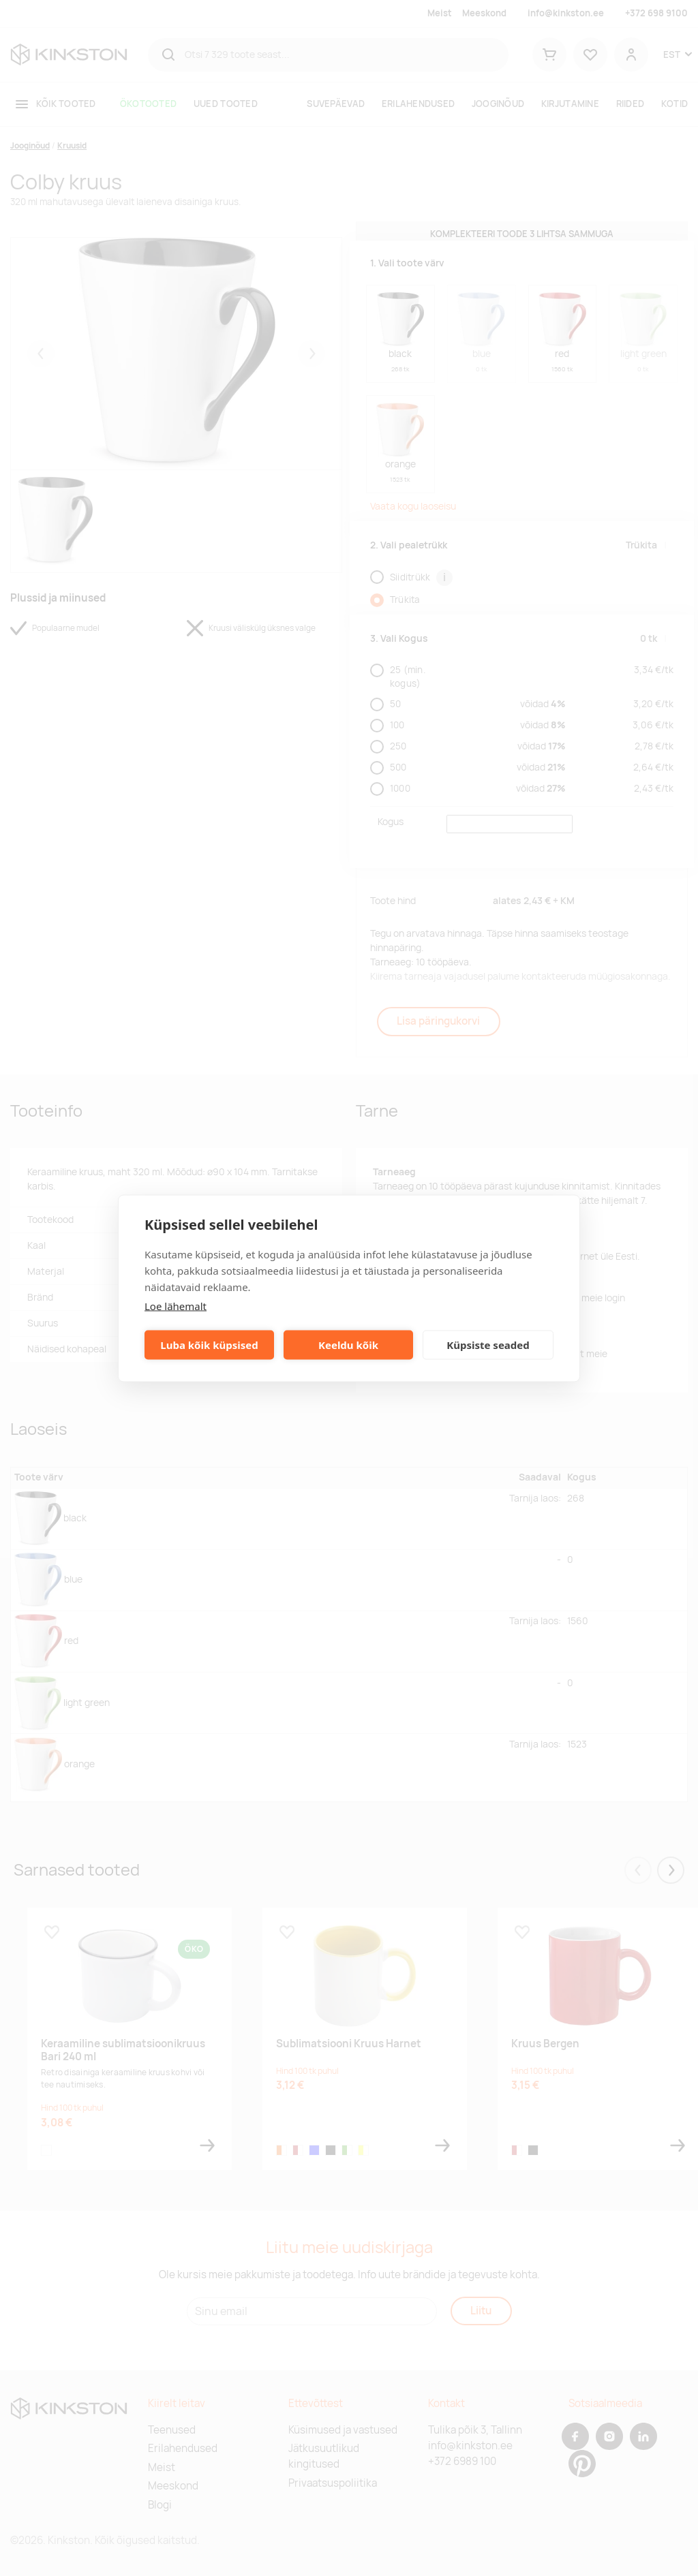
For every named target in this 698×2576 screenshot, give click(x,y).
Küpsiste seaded (488, 1345)
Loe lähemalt (176, 1305)
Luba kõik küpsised (209, 1345)
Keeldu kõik (348, 1345)
